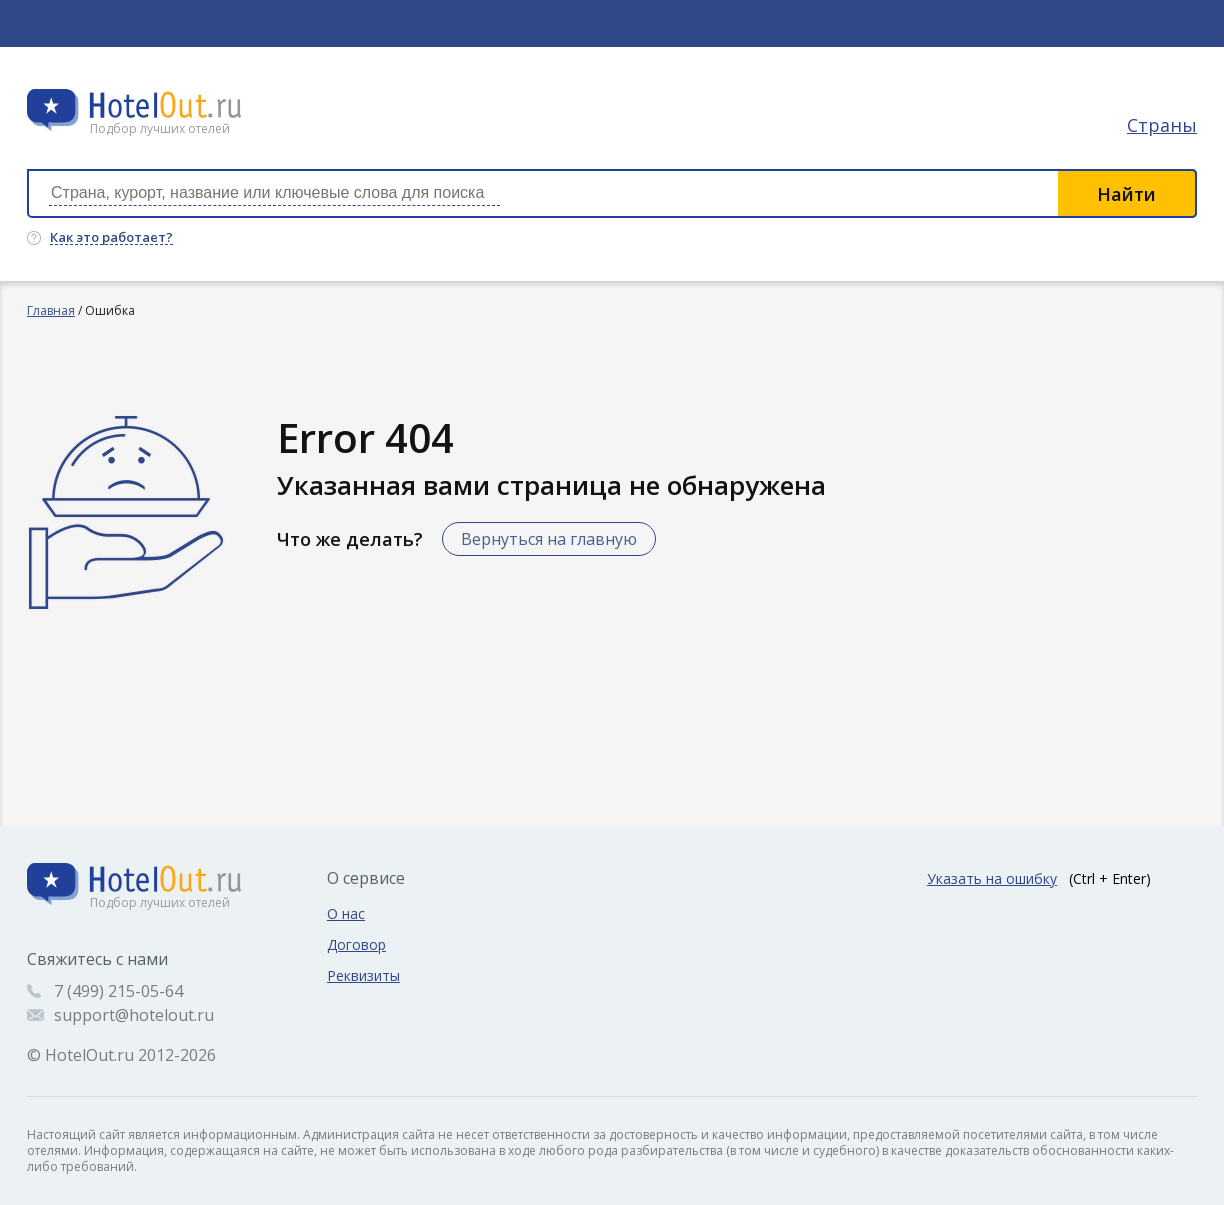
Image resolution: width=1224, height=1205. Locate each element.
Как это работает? (111, 238)
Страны (1162, 125)
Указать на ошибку (992, 878)
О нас (346, 913)
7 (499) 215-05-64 (118, 991)
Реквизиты (363, 975)
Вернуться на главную (549, 539)
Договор (356, 944)
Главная (51, 310)
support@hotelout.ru (134, 1015)
